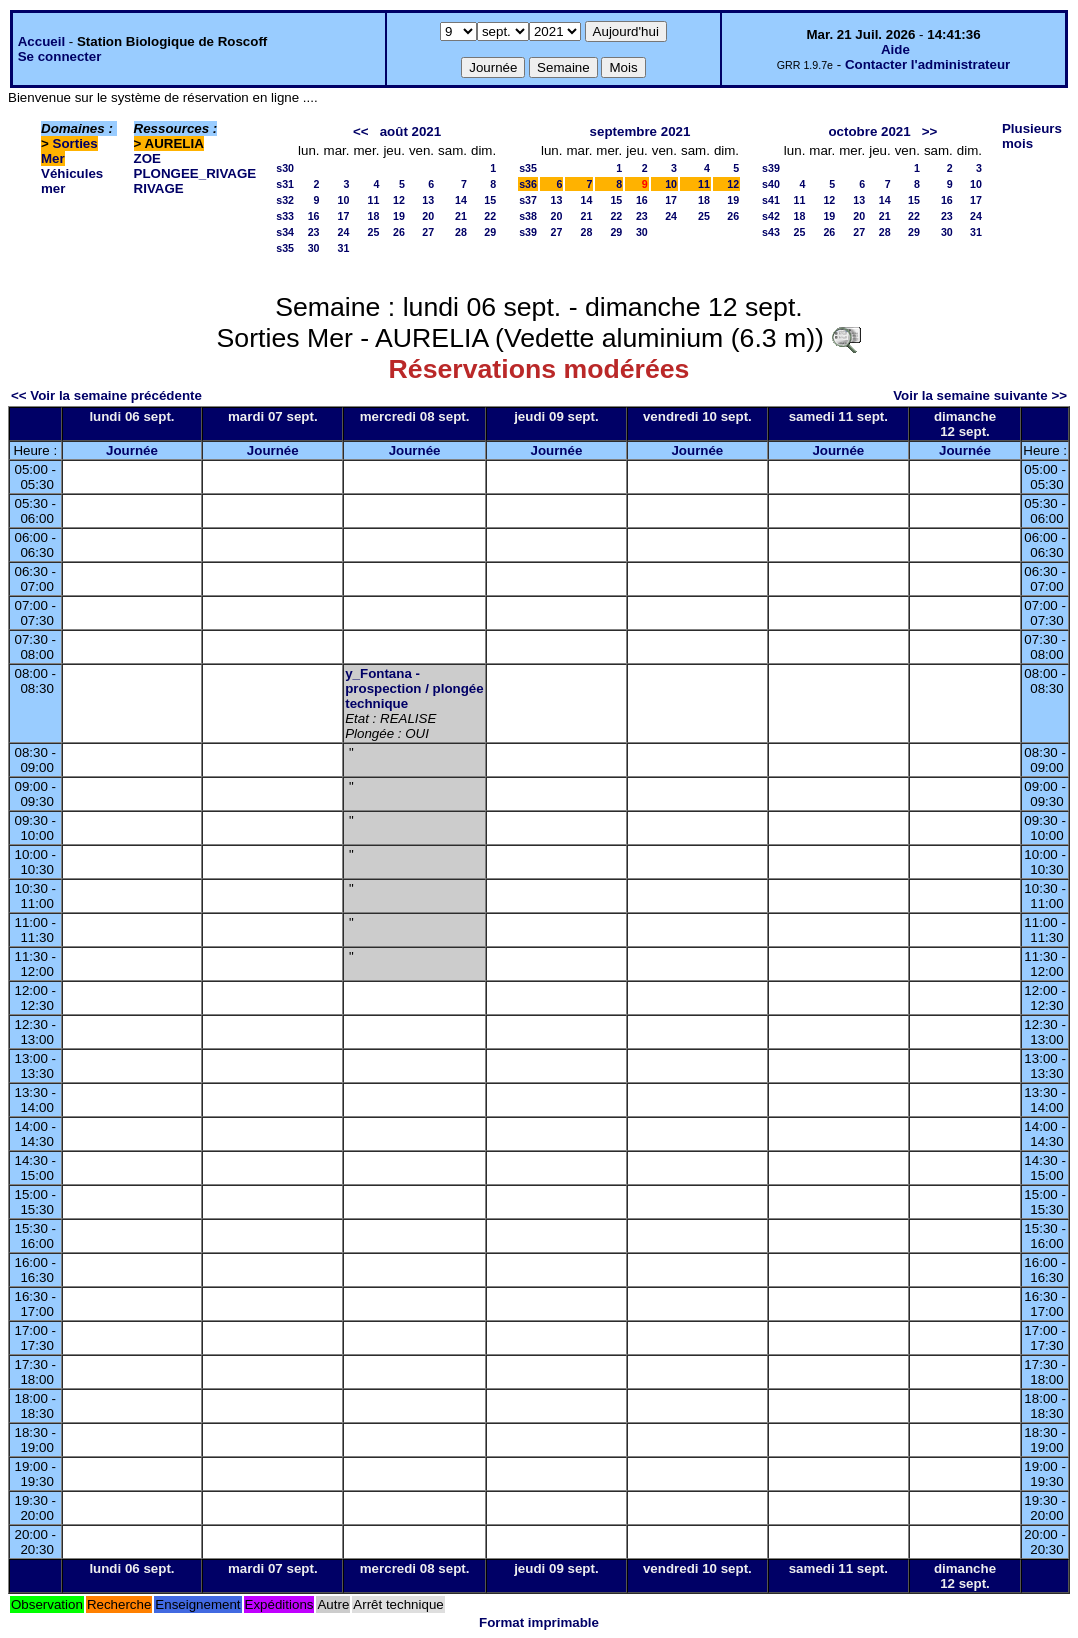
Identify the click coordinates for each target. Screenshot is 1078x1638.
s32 (285, 200)
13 (428, 200)
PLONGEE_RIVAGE (195, 173)
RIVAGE (159, 188)
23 (314, 232)
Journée (132, 450)
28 (461, 232)
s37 (528, 200)
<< (361, 131)
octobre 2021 (869, 131)
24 (344, 232)
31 (344, 248)
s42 (771, 216)
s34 (285, 232)
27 (428, 232)
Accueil (41, 41)
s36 (528, 184)
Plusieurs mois (1032, 136)
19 (399, 216)
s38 (528, 216)
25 (374, 232)
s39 (528, 232)
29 (490, 232)
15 (490, 200)
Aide (895, 49)
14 (461, 200)
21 (461, 216)
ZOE (147, 158)
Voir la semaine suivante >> (980, 395)
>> (930, 131)
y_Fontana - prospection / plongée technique (414, 688)
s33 (285, 216)
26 (399, 232)
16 (314, 216)
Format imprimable (539, 1622)
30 (314, 248)
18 (374, 216)
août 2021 (411, 131)
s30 (285, 168)
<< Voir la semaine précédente (106, 395)
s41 (771, 200)
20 (428, 216)
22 (490, 216)
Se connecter (60, 56)
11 (374, 200)
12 (399, 200)
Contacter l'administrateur (927, 64)
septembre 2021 (640, 131)
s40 (771, 184)
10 (344, 200)
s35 (285, 248)
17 (344, 216)
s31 (285, 184)
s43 (771, 232)
